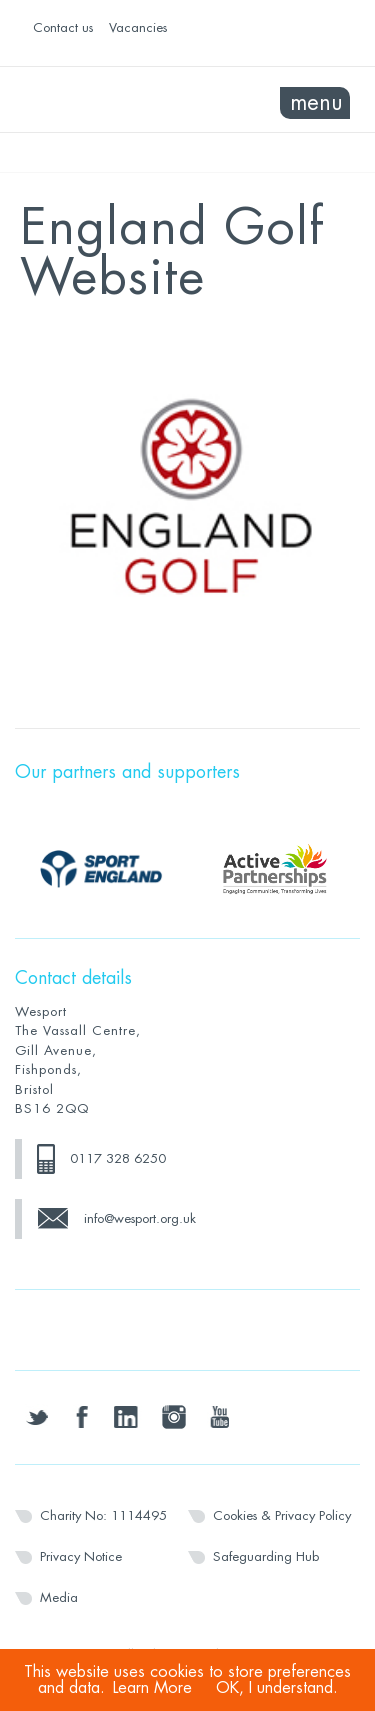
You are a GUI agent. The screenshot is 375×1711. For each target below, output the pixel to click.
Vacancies (138, 27)
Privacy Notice (81, 1556)
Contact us (63, 27)
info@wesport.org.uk (140, 1218)
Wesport (101, 100)
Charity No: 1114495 (103, 1515)
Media (59, 1597)
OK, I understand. (277, 1688)
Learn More (152, 1688)
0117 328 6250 (118, 1158)
